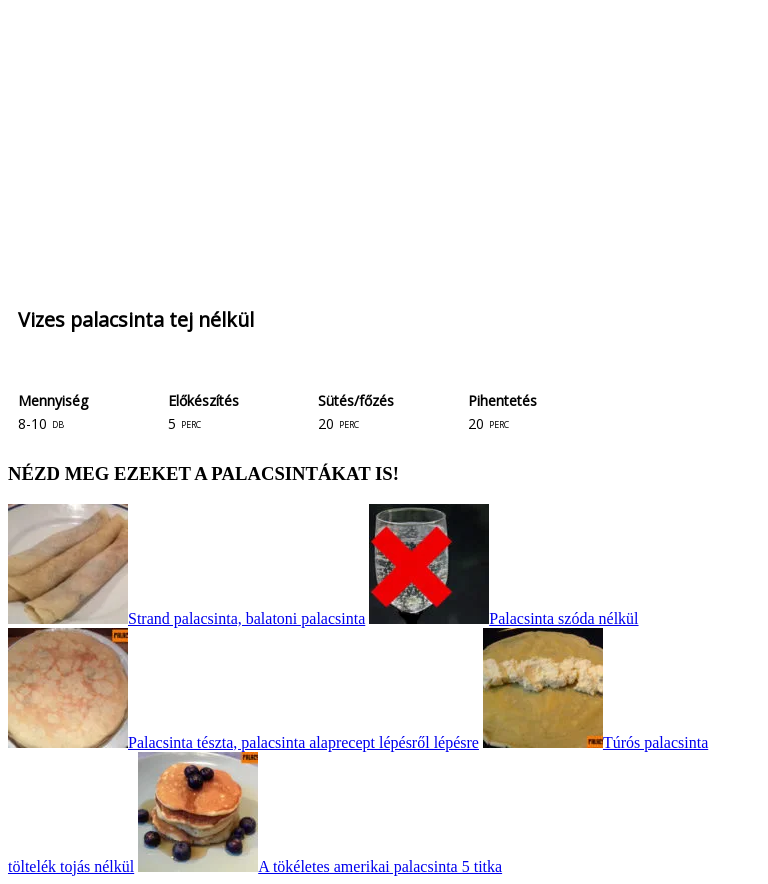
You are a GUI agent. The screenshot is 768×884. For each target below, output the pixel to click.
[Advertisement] (384, 148)
